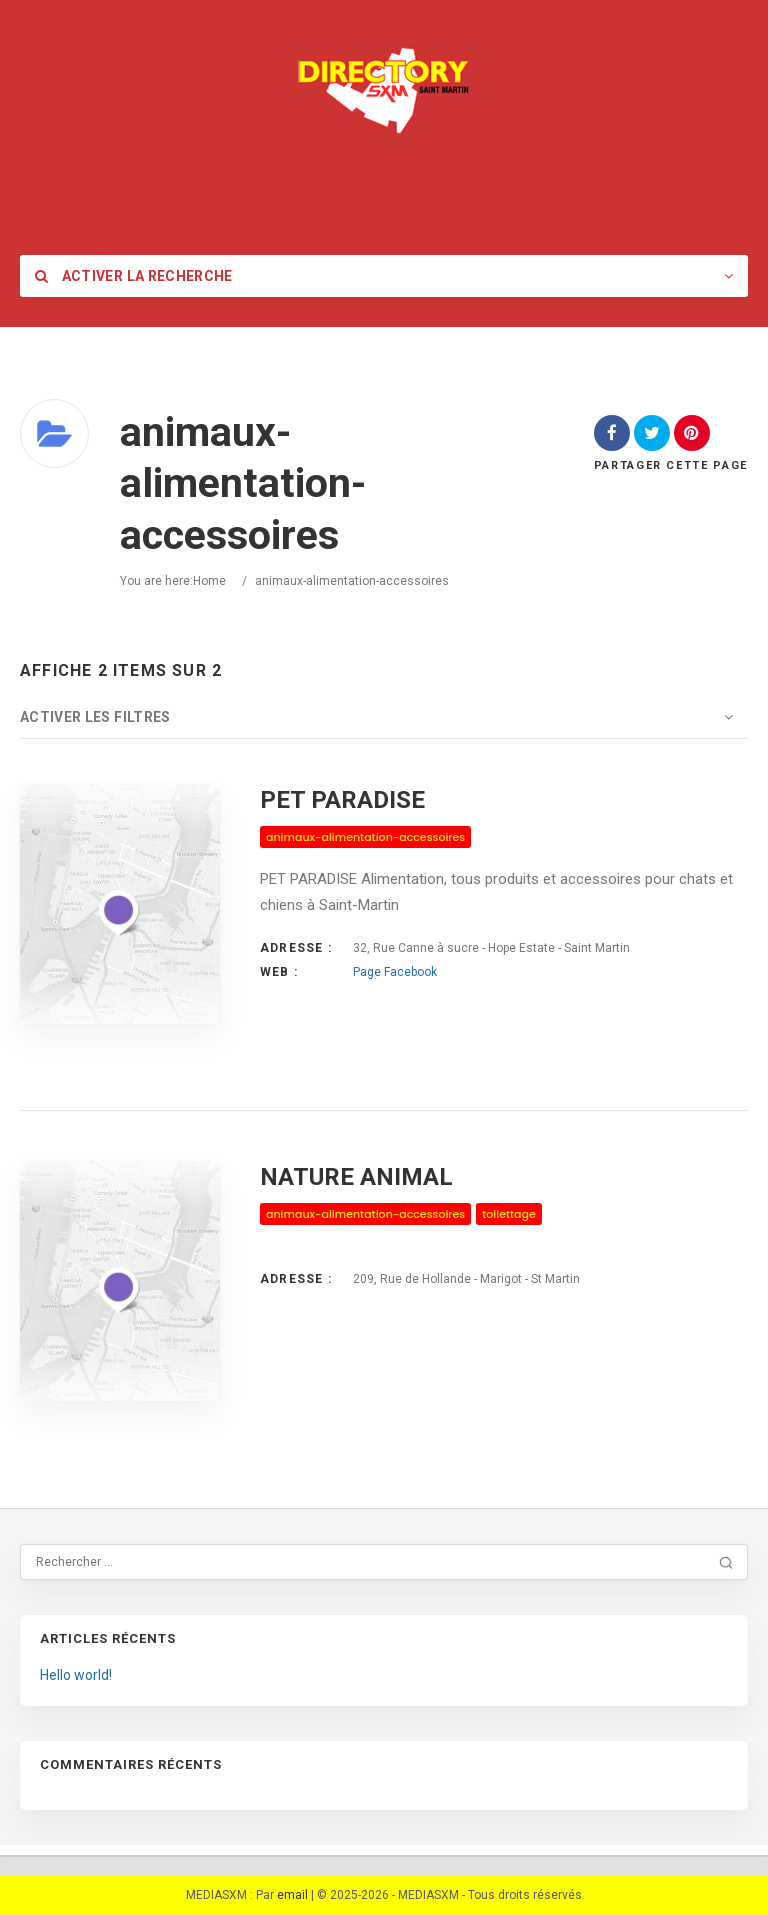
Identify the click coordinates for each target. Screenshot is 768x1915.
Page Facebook (395, 972)
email (292, 1895)
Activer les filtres (95, 717)
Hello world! (76, 1675)
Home (209, 581)
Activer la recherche (134, 276)
